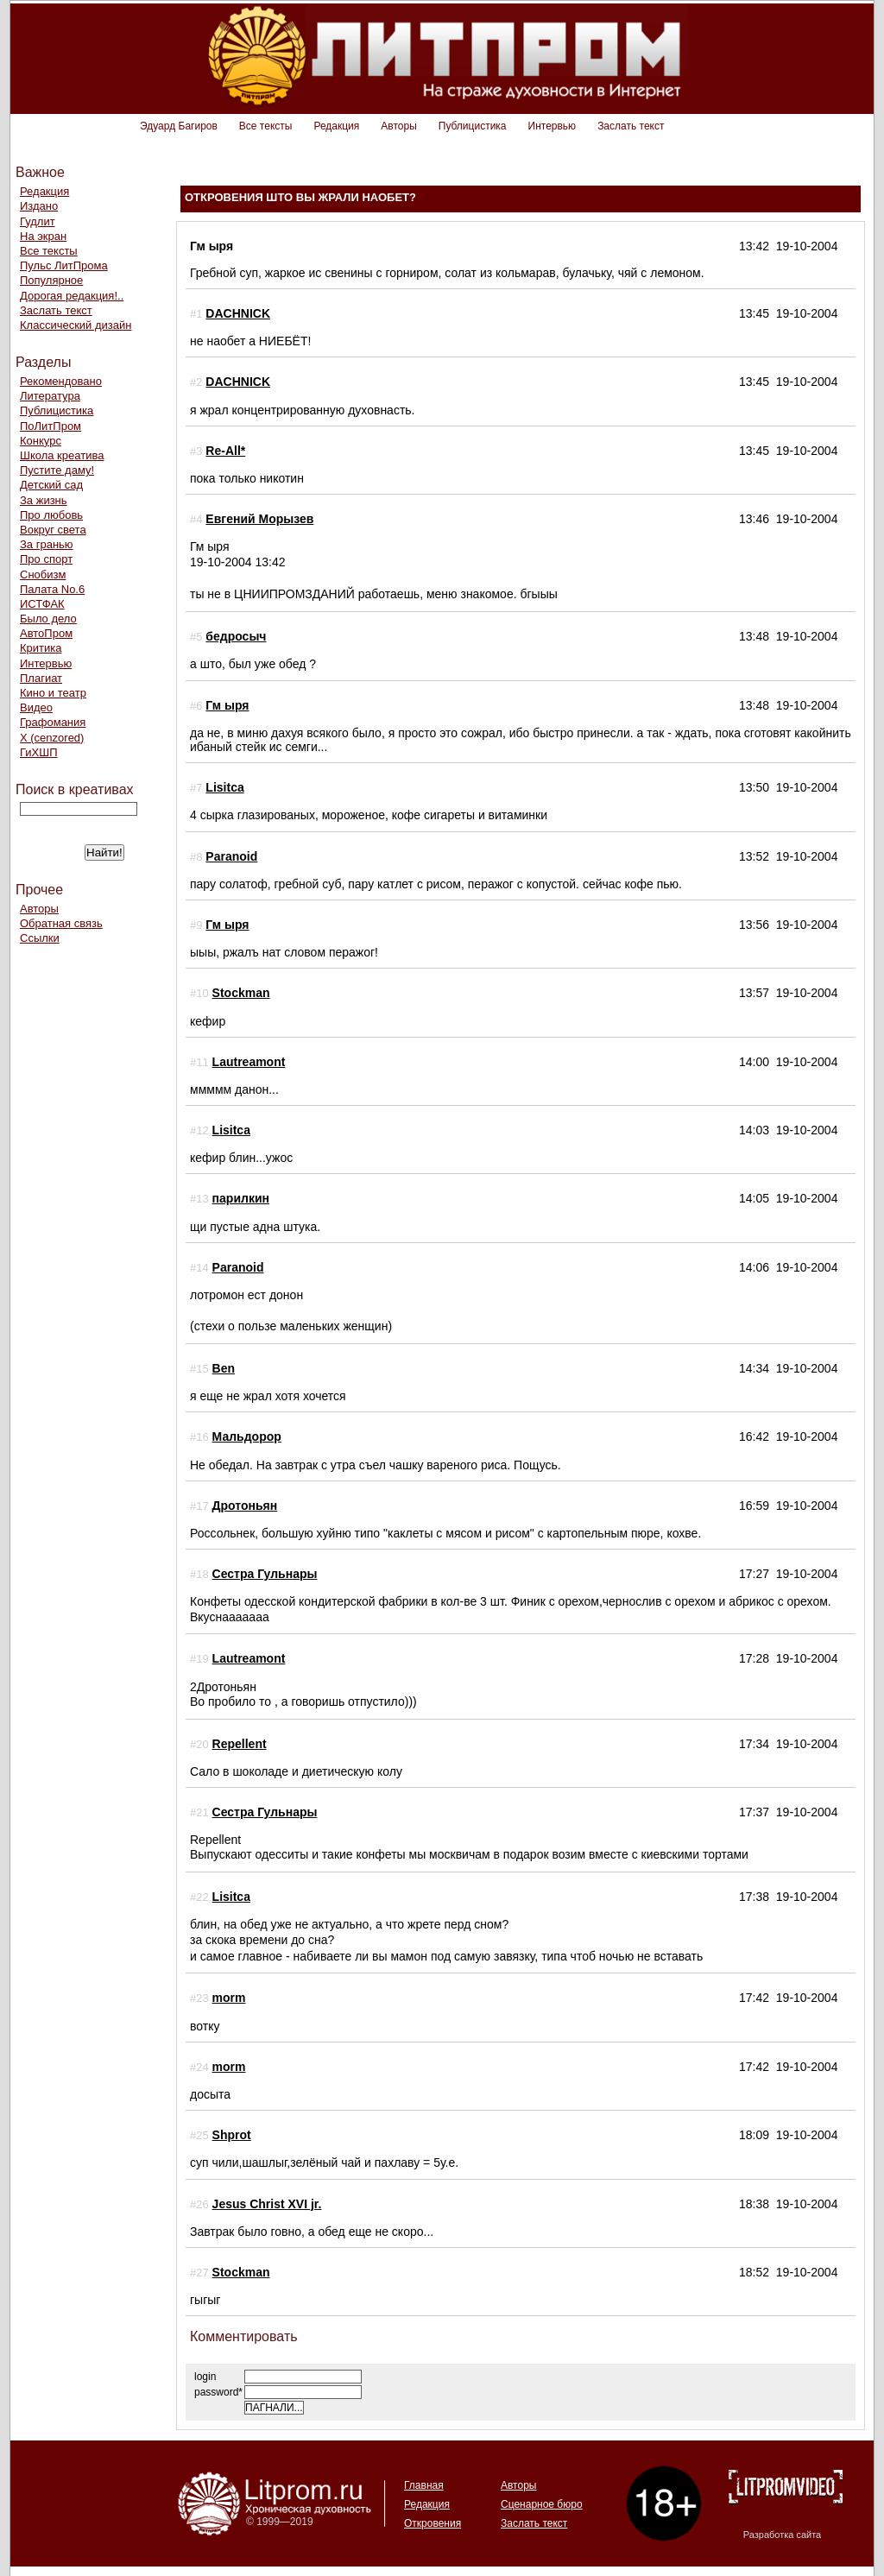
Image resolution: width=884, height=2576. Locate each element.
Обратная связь (61, 923)
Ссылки (40, 937)
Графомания (52, 722)
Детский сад (51, 484)
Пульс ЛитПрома (64, 265)
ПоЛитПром (50, 426)
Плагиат (41, 678)
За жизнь (43, 500)
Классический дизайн (75, 325)
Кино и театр (53, 692)
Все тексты (266, 126)
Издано (39, 205)
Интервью (552, 126)
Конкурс (40, 440)
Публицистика (473, 126)
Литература (50, 395)
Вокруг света (53, 529)
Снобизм (43, 574)
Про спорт (46, 558)
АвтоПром (46, 633)
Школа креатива (62, 455)
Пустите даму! (57, 470)
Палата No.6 (52, 589)
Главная (424, 2485)
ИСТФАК (42, 603)
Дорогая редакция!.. (71, 295)
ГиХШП (39, 752)
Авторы (398, 126)
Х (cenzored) (52, 737)
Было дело (48, 618)
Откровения (432, 2523)
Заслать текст (630, 126)
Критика (40, 647)
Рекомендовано (61, 381)
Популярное (51, 280)
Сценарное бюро (542, 2504)
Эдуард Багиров (179, 126)
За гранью (46, 544)
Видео (36, 707)
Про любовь (51, 514)
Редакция (336, 126)
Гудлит (37, 221)
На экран (43, 236)
